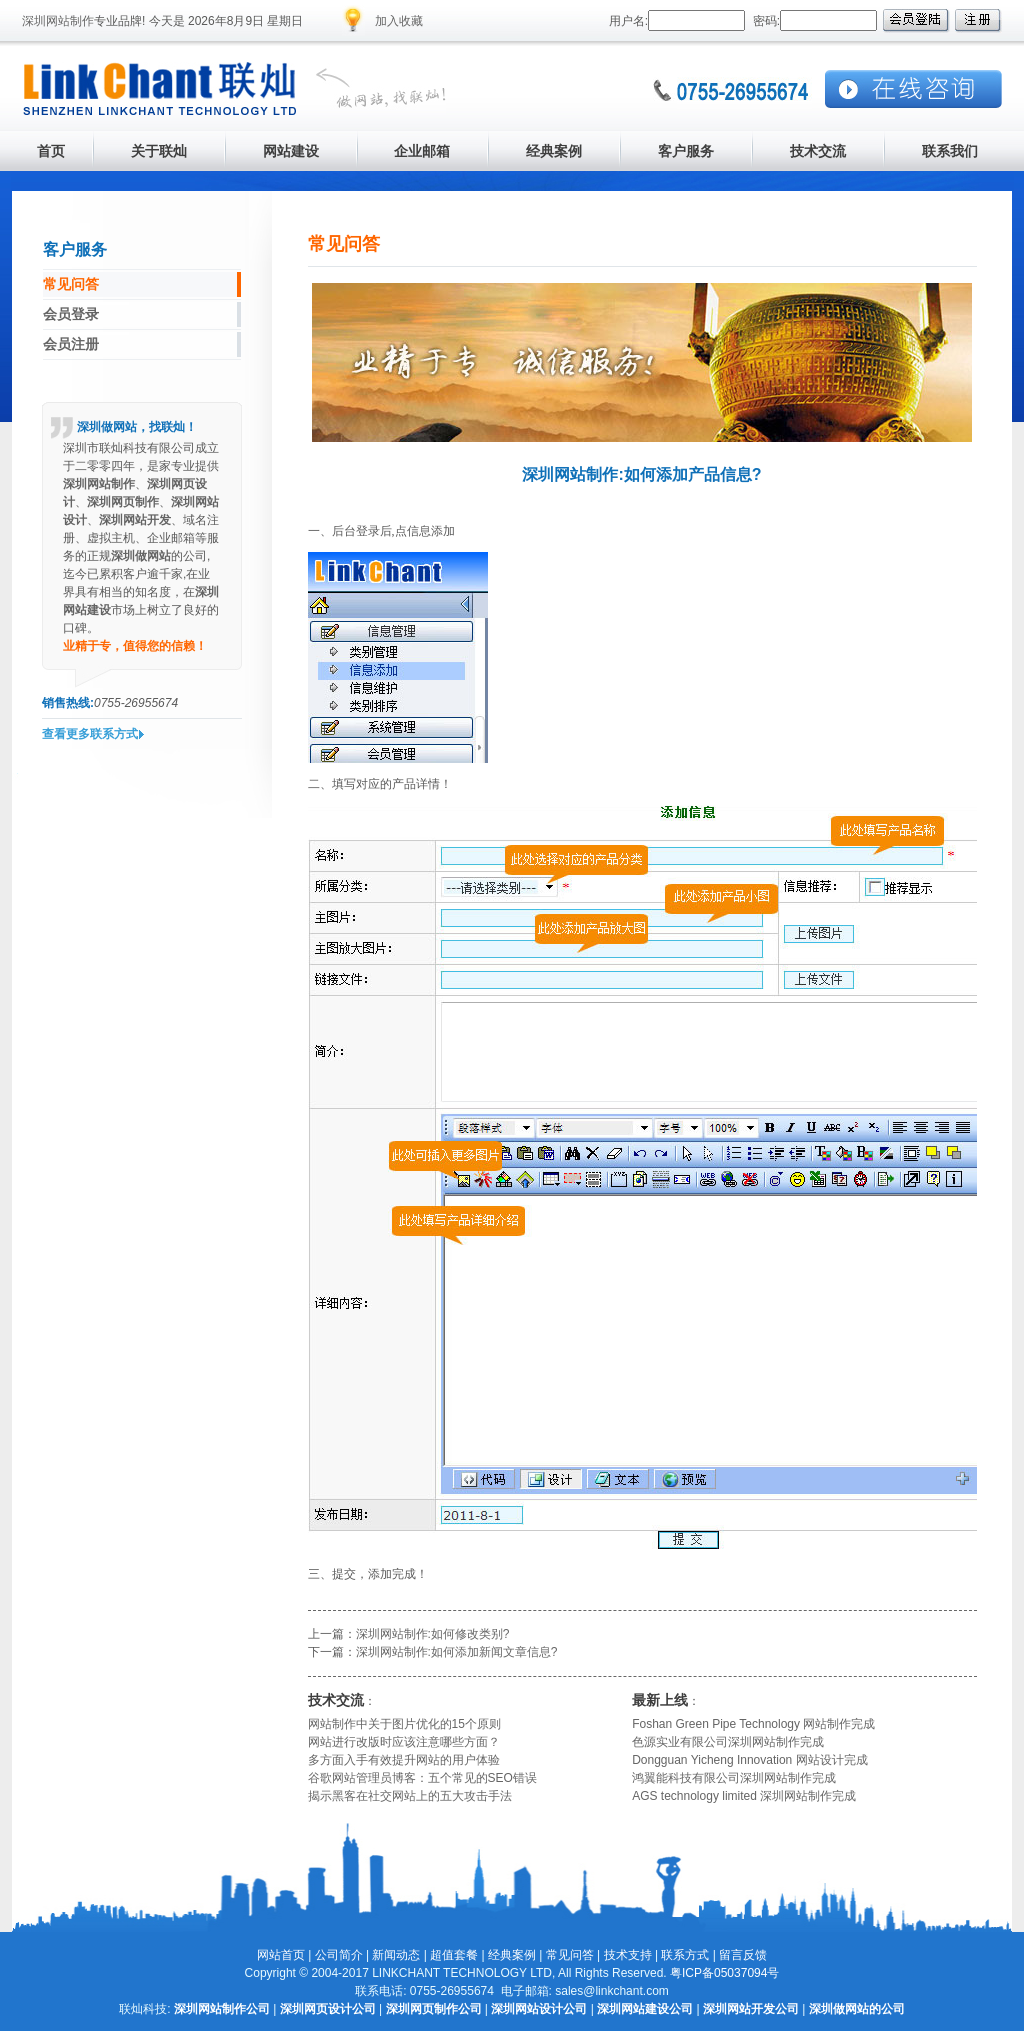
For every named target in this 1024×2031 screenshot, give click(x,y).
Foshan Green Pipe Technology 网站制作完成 (753, 1724)
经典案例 (512, 1955)
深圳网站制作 (58, 21)
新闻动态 (396, 1955)
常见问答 (570, 1955)
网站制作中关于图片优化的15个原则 (404, 1724)
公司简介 (339, 1955)
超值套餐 (454, 1955)
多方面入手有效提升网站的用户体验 (404, 1760)
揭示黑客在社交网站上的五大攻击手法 (410, 1796)
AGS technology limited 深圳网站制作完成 (744, 1796)
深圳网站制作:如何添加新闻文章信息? (457, 1652)
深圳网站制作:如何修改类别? (433, 1634)
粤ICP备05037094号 (724, 1973)
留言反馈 (743, 1955)
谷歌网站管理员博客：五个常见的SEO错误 (422, 1778)
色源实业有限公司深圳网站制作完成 (728, 1742)
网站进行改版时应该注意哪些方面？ (404, 1742)
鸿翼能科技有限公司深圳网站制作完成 (734, 1778)
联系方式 (685, 1955)
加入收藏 (399, 21)
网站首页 (281, 1955)
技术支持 (628, 1955)
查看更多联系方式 (90, 734)
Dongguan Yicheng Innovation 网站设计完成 (749, 1760)
